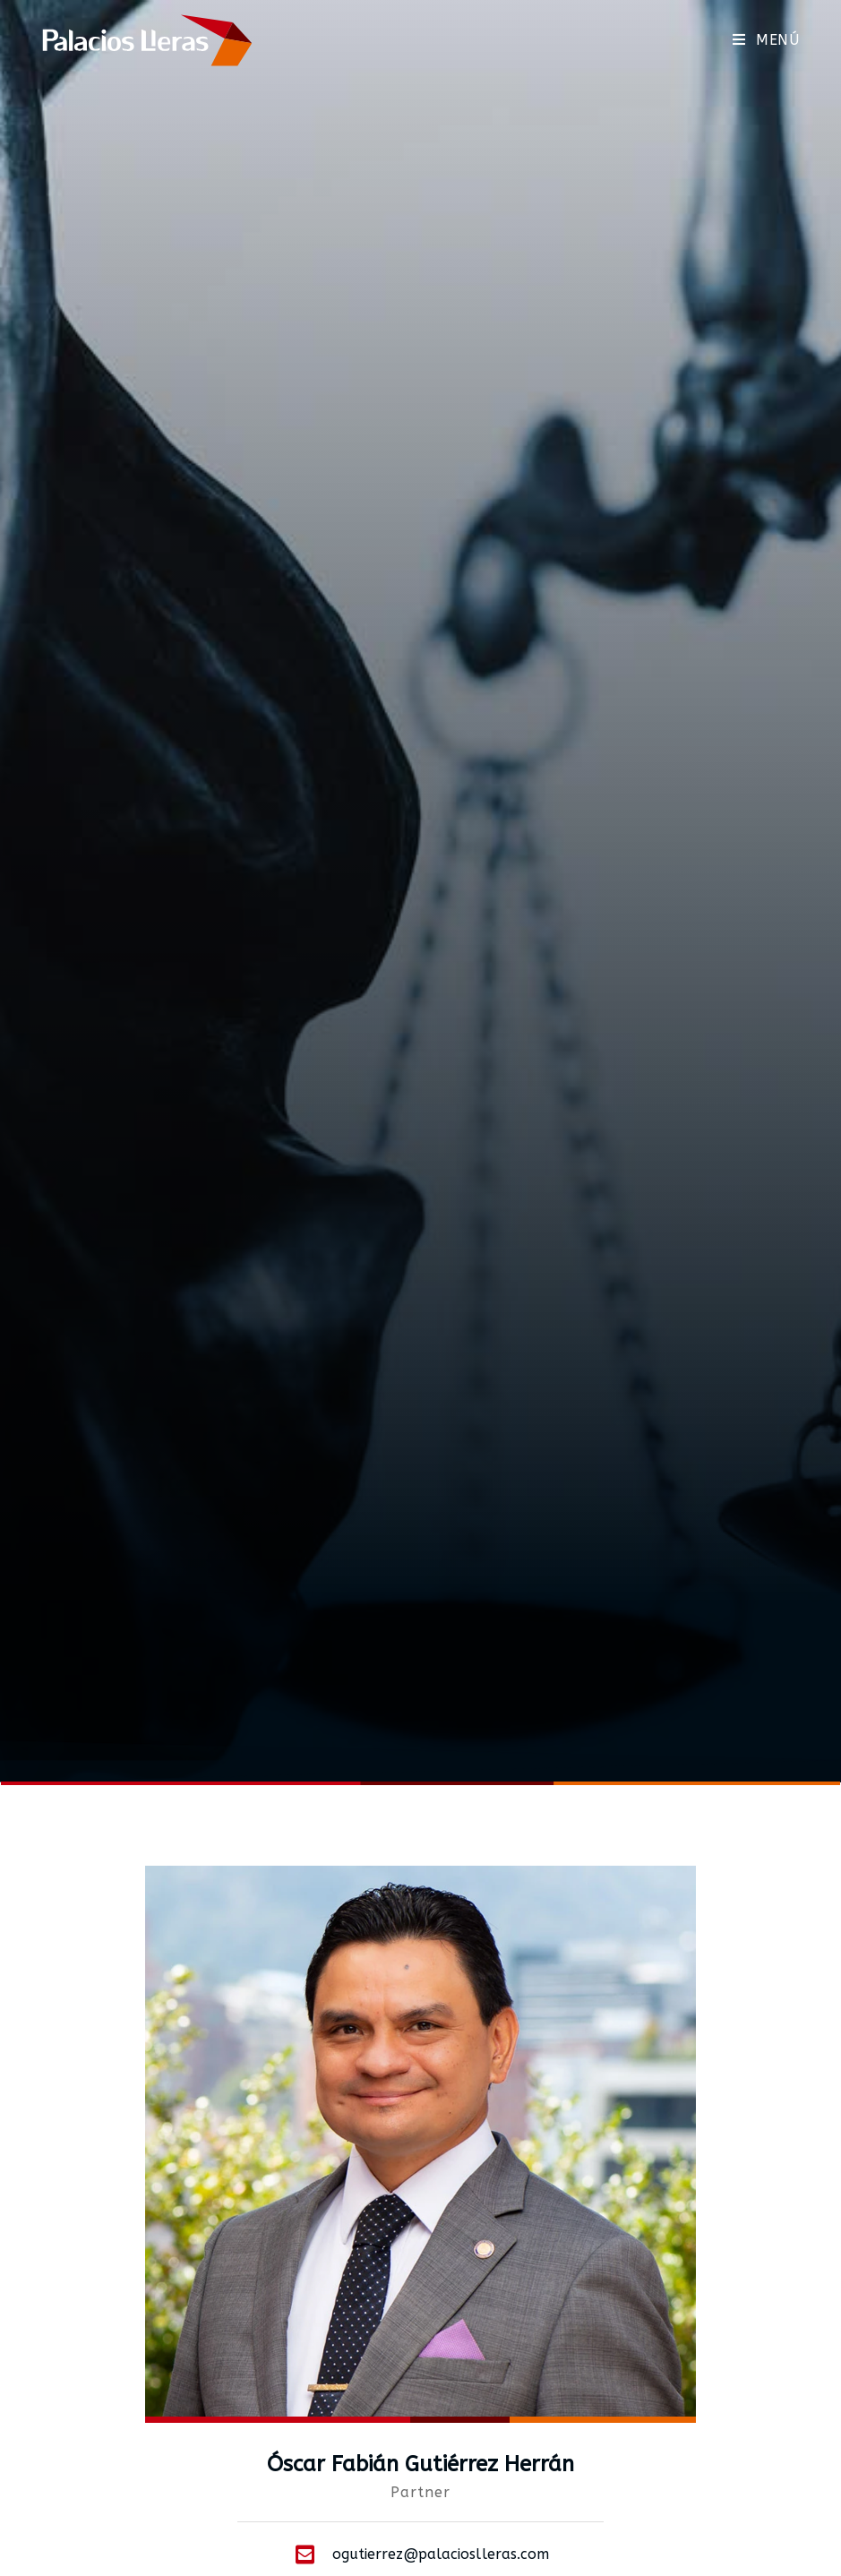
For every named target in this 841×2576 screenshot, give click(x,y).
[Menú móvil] (766, 39)
